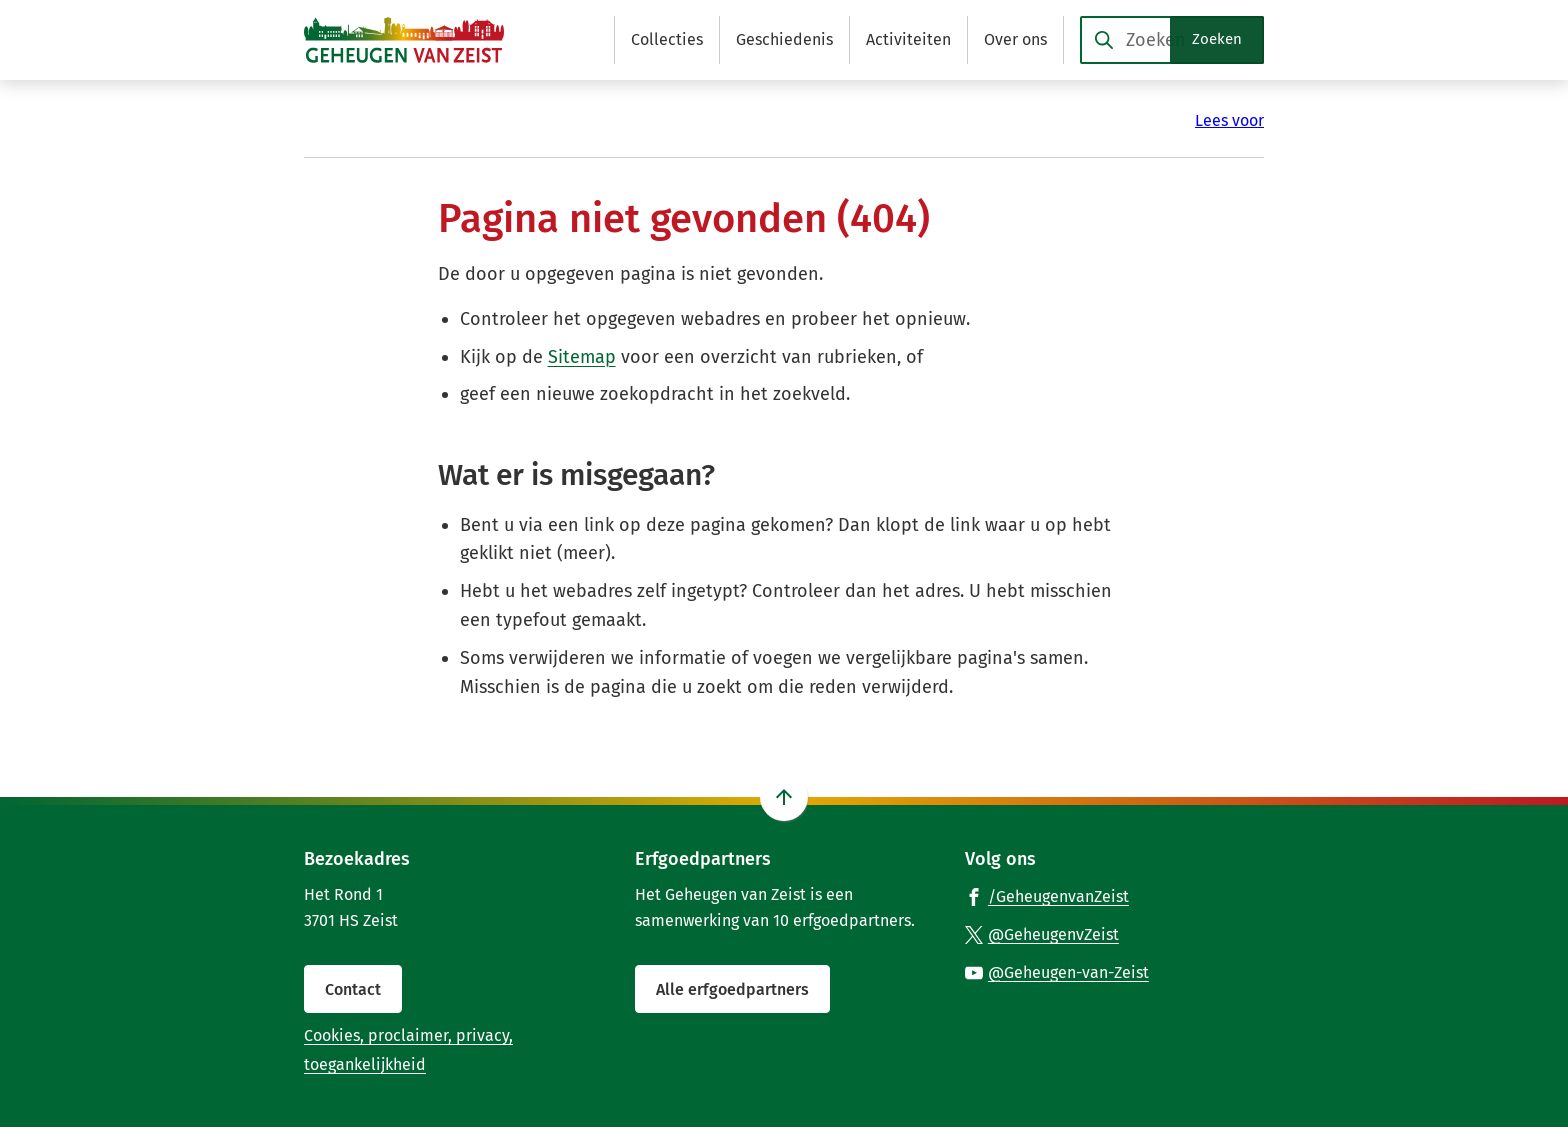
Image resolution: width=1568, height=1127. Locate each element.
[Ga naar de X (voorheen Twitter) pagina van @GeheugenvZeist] (1042, 934)
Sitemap (582, 357)
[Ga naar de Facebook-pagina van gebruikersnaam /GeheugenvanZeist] (1047, 896)
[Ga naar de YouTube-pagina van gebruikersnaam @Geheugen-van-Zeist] (1057, 972)
